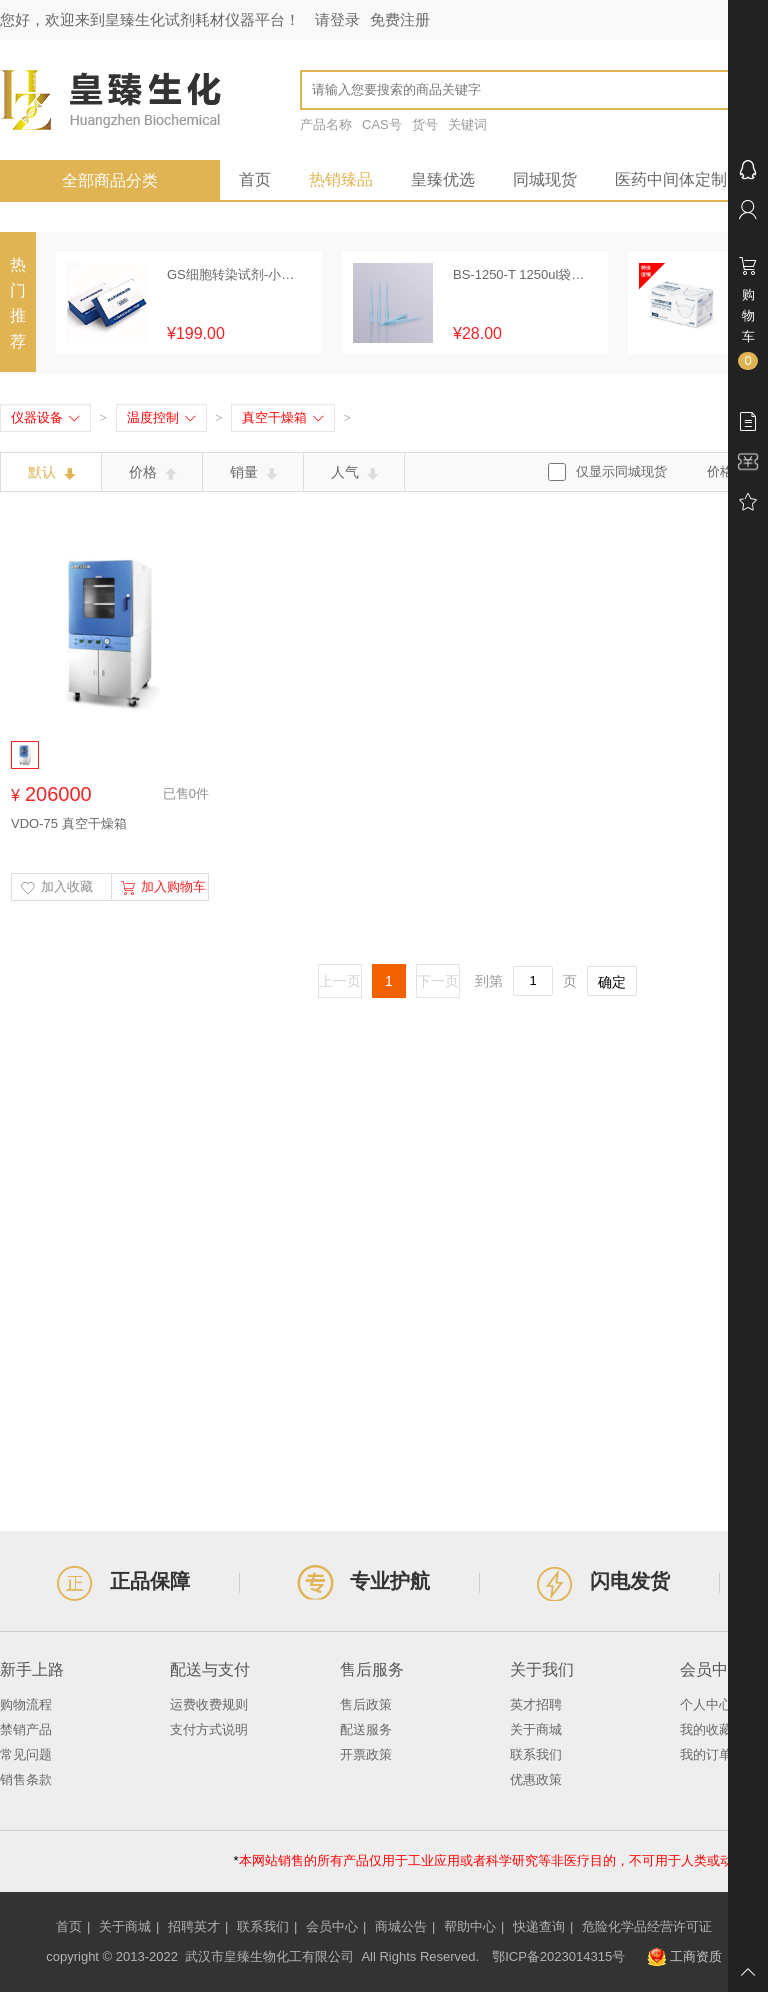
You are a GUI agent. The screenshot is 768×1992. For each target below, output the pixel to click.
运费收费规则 (209, 1704)
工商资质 (684, 1957)
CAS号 (382, 124)
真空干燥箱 (283, 418)
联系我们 (536, 1754)
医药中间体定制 (671, 179)
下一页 (438, 981)
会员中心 (332, 1926)
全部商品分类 (110, 180)
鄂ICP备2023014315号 (558, 1956)
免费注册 (400, 19)
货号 (425, 124)
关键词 (467, 124)
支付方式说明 (209, 1729)
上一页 (340, 981)
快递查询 (539, 1926)
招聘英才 (194, 1926)
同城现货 (545, 179)
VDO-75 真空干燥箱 (69, 823)
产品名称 (326, 124)
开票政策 (366, 1754)
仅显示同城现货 (621, 471)
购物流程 (26, 1704)
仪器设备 (45, 418)
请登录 (337, 19)
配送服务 (366, 1729)
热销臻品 (341, 179)
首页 (255, 179)
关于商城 (536, 1729)
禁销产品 (26, 1729)
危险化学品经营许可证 (647, 1926)
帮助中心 (470, 1926)
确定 (612, 982)
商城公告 (401, 1926)
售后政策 (366, 1704)
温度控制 (161, 418)
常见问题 (26, 1754)
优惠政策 (536, 1779)
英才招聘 (536, 1704)
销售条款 (26, 1779)
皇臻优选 (443, 179)
